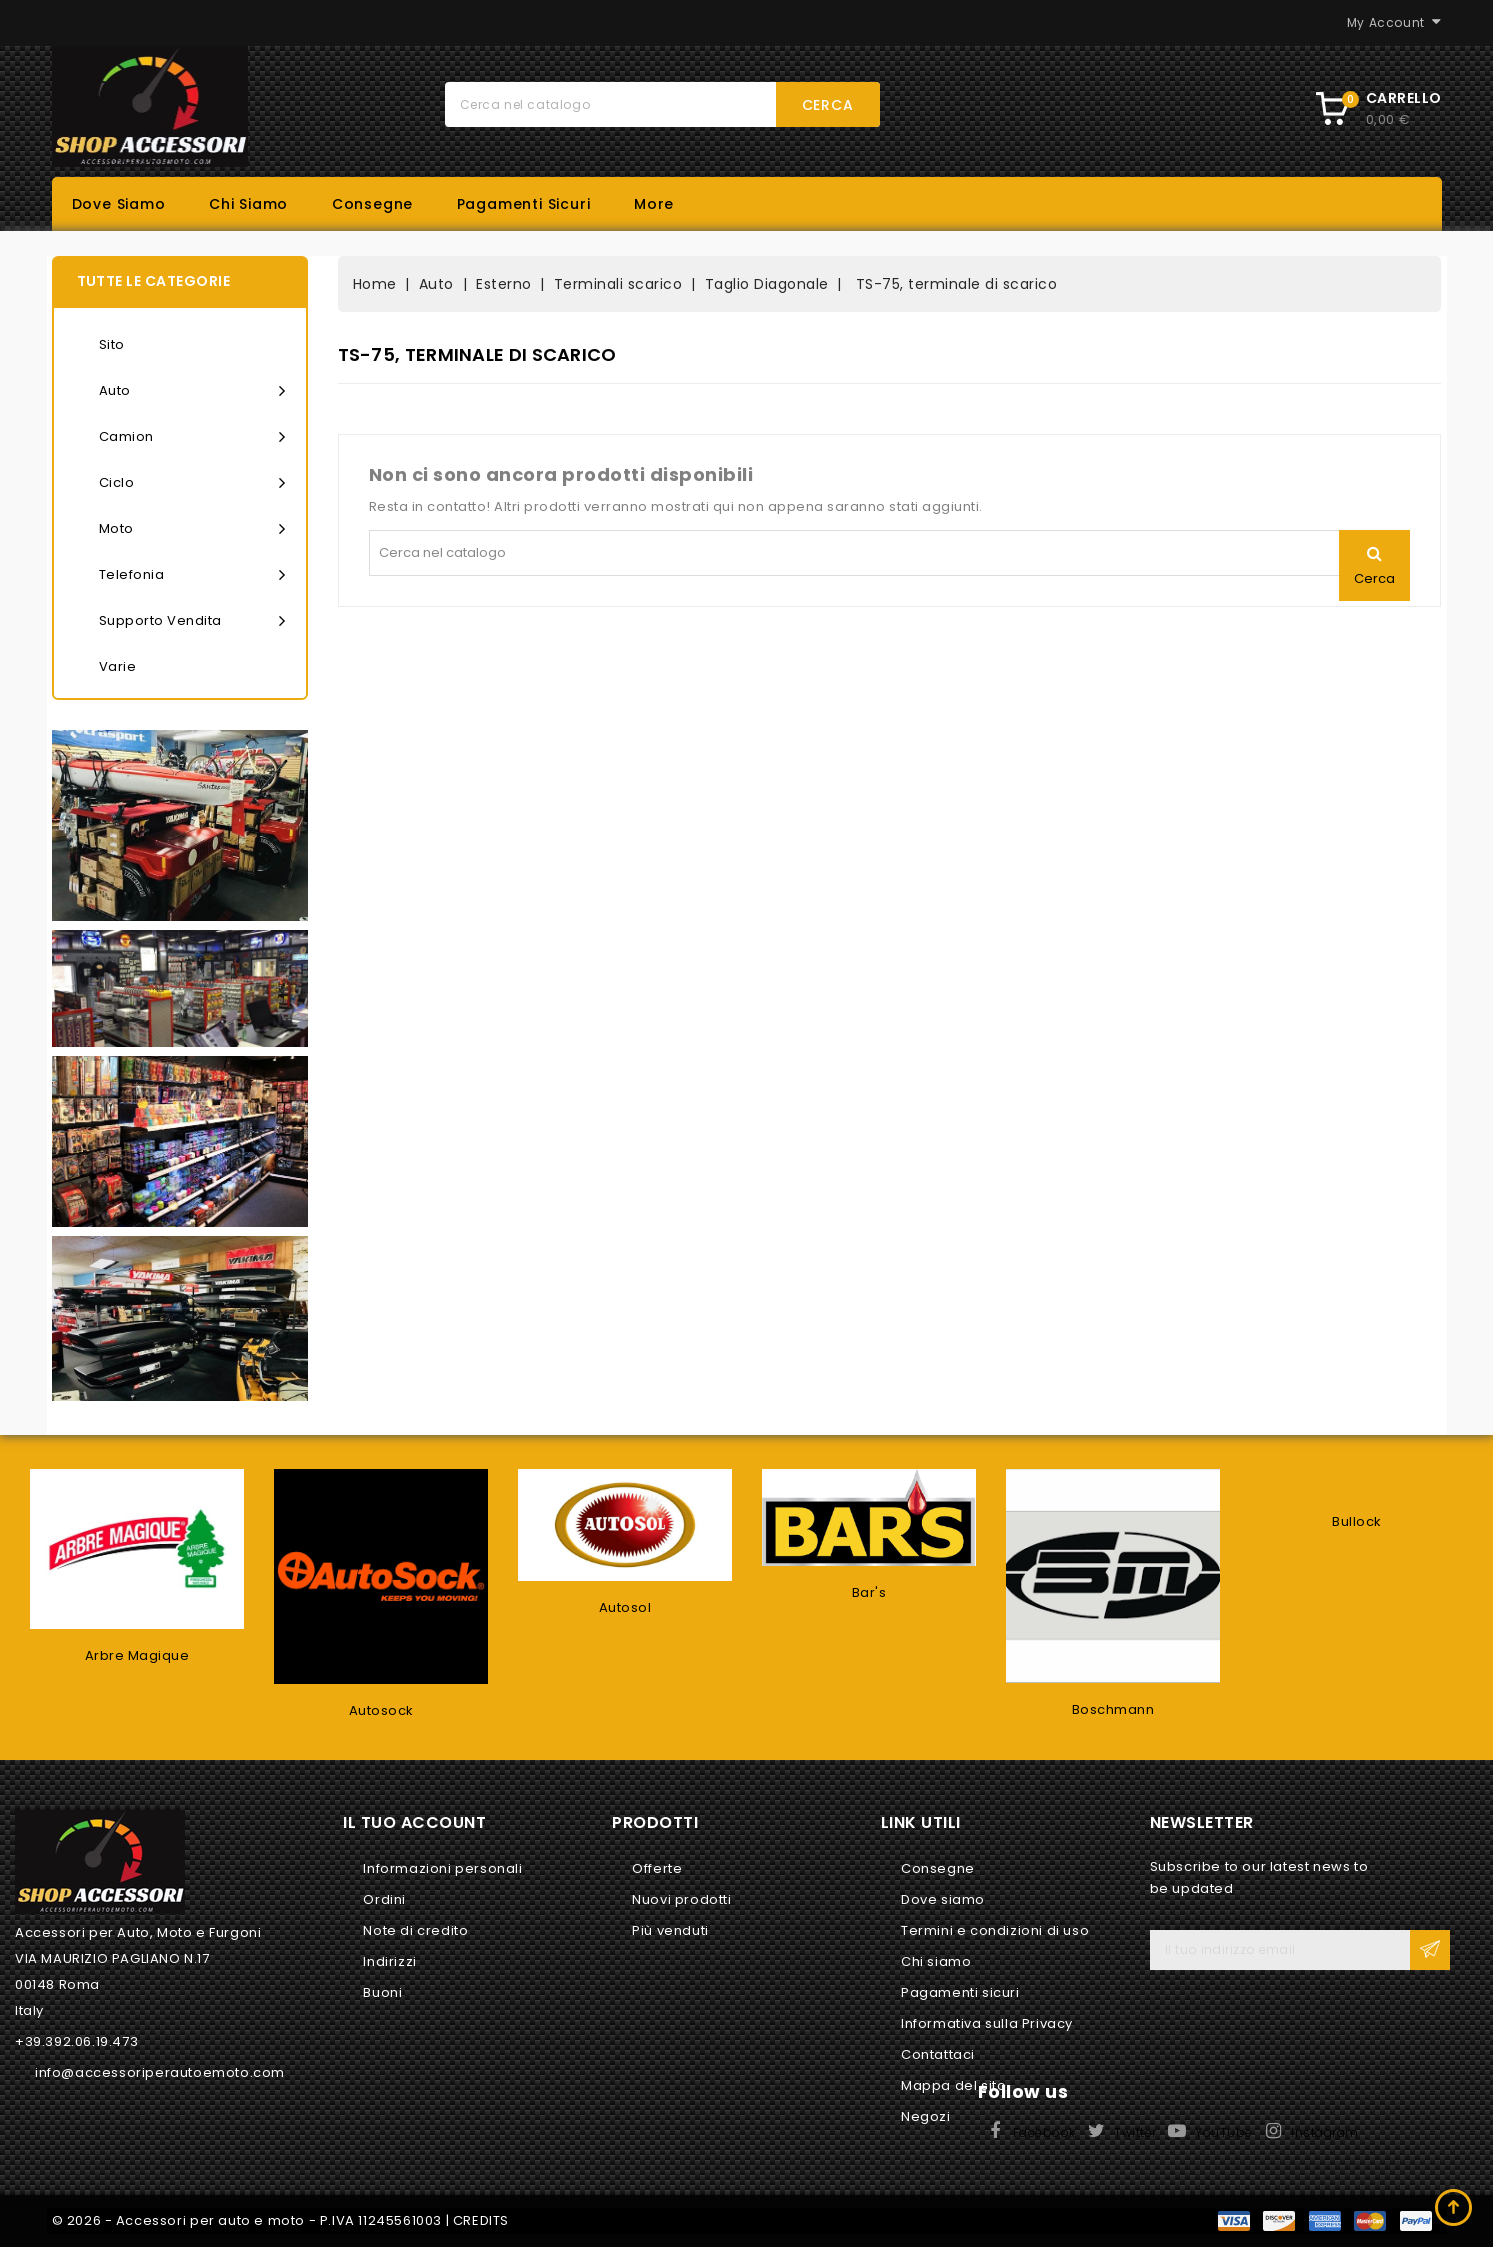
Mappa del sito (953, 2085)
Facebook (1044, 2132)
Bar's (869, 1592)
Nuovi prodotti (681, 1899)
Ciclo (192, 483)
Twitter (1135, 2132)
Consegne (372, 204)
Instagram (1325, 2132)
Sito (112, 344)
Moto (192, 529)
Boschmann (1113, 1709)
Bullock (1357, 1521)
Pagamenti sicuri (524, 204)
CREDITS (481, 2220)
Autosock (381, 1710)
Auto (192, 391)
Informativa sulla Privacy (987, 2023)
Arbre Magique (137, 1655)
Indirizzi (389, 1961)
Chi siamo (248, 204)
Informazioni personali (442, 1868)
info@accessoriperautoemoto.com (160, 2072)
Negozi (926, 2116)
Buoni (382, 1992)
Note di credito (415, 1930)
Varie (118, 666)
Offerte (657, 1868)
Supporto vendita (192, 621)
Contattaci (938, 2054)
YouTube (1224, 2132)
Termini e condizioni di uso (995, 1930)
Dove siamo (119, 204)
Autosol (625, 1607)
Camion (192, 437)
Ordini (384, 1899)
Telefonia (192, 575)
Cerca (828, 105)
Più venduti (670, 1930)
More (654, 204)
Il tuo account (414, 1822)
